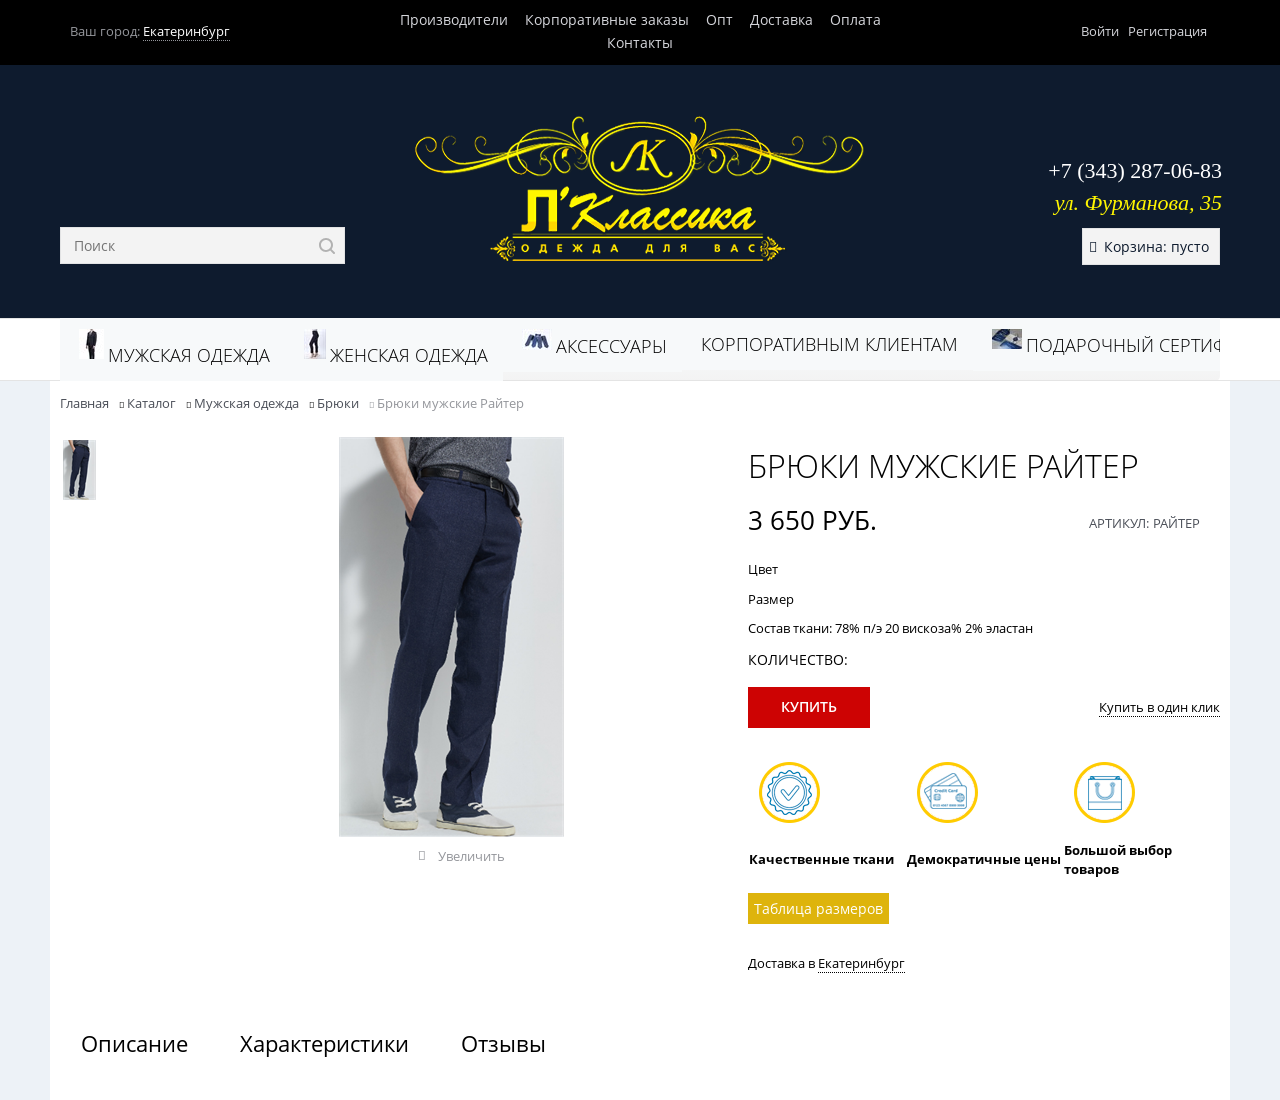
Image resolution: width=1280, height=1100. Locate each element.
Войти (1100, 31)
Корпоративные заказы (607, 19)
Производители (454, 19)
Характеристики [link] (324, 1043)
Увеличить (471, 856)
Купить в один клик (1159, 707)
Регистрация (1167, 31)
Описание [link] (134, 1043)
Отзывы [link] (503, 1043)
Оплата (855, 19)
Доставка (781, 19)
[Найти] (326, 245)
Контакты (640, 42)
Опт (719, 19)
